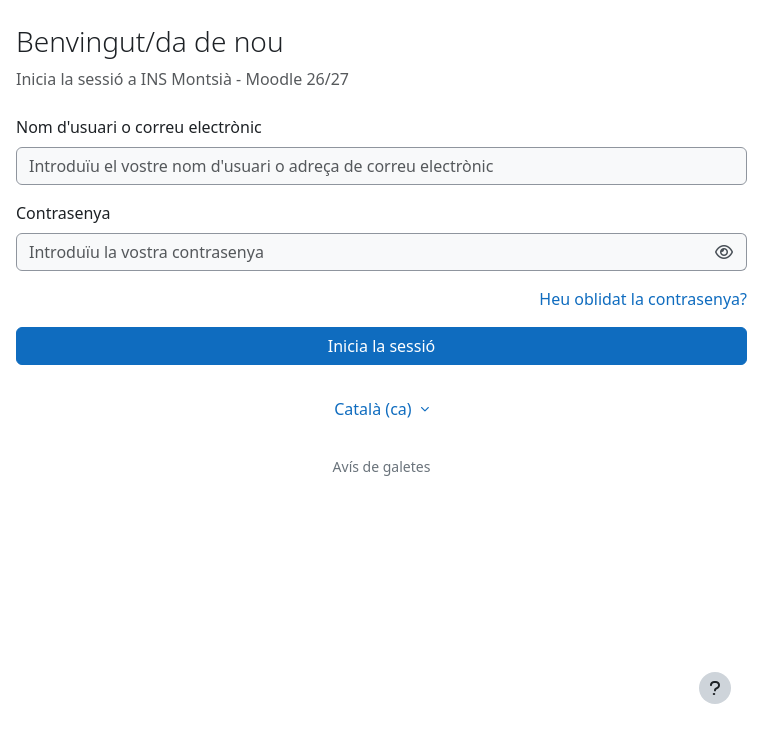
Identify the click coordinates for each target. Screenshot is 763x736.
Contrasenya (63, 213)
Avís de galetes (382, 466)
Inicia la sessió (381, 346)
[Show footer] (715, 688)
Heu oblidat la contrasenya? (643, 299)
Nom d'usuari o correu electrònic (139, 127)
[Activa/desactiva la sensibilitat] (724, 252)
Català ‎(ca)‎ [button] (375, 409)
